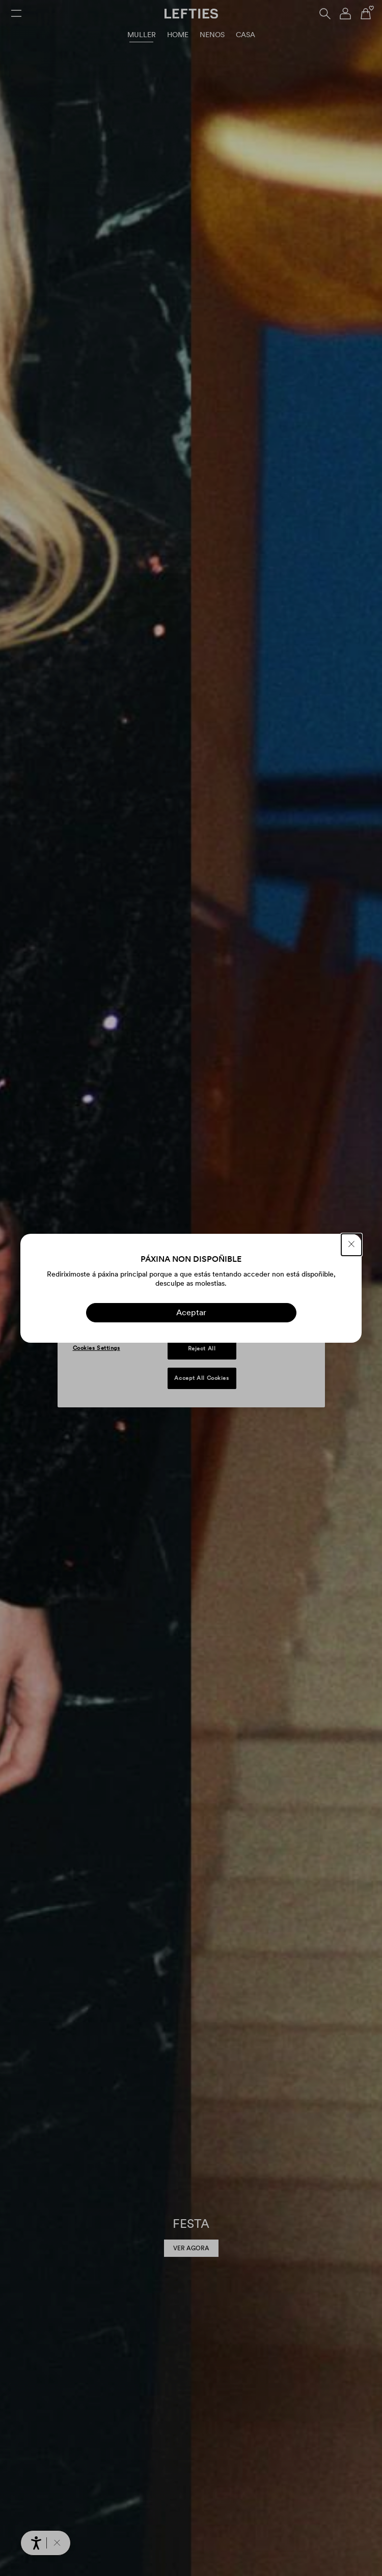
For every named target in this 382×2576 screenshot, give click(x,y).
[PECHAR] (351, 1245)
